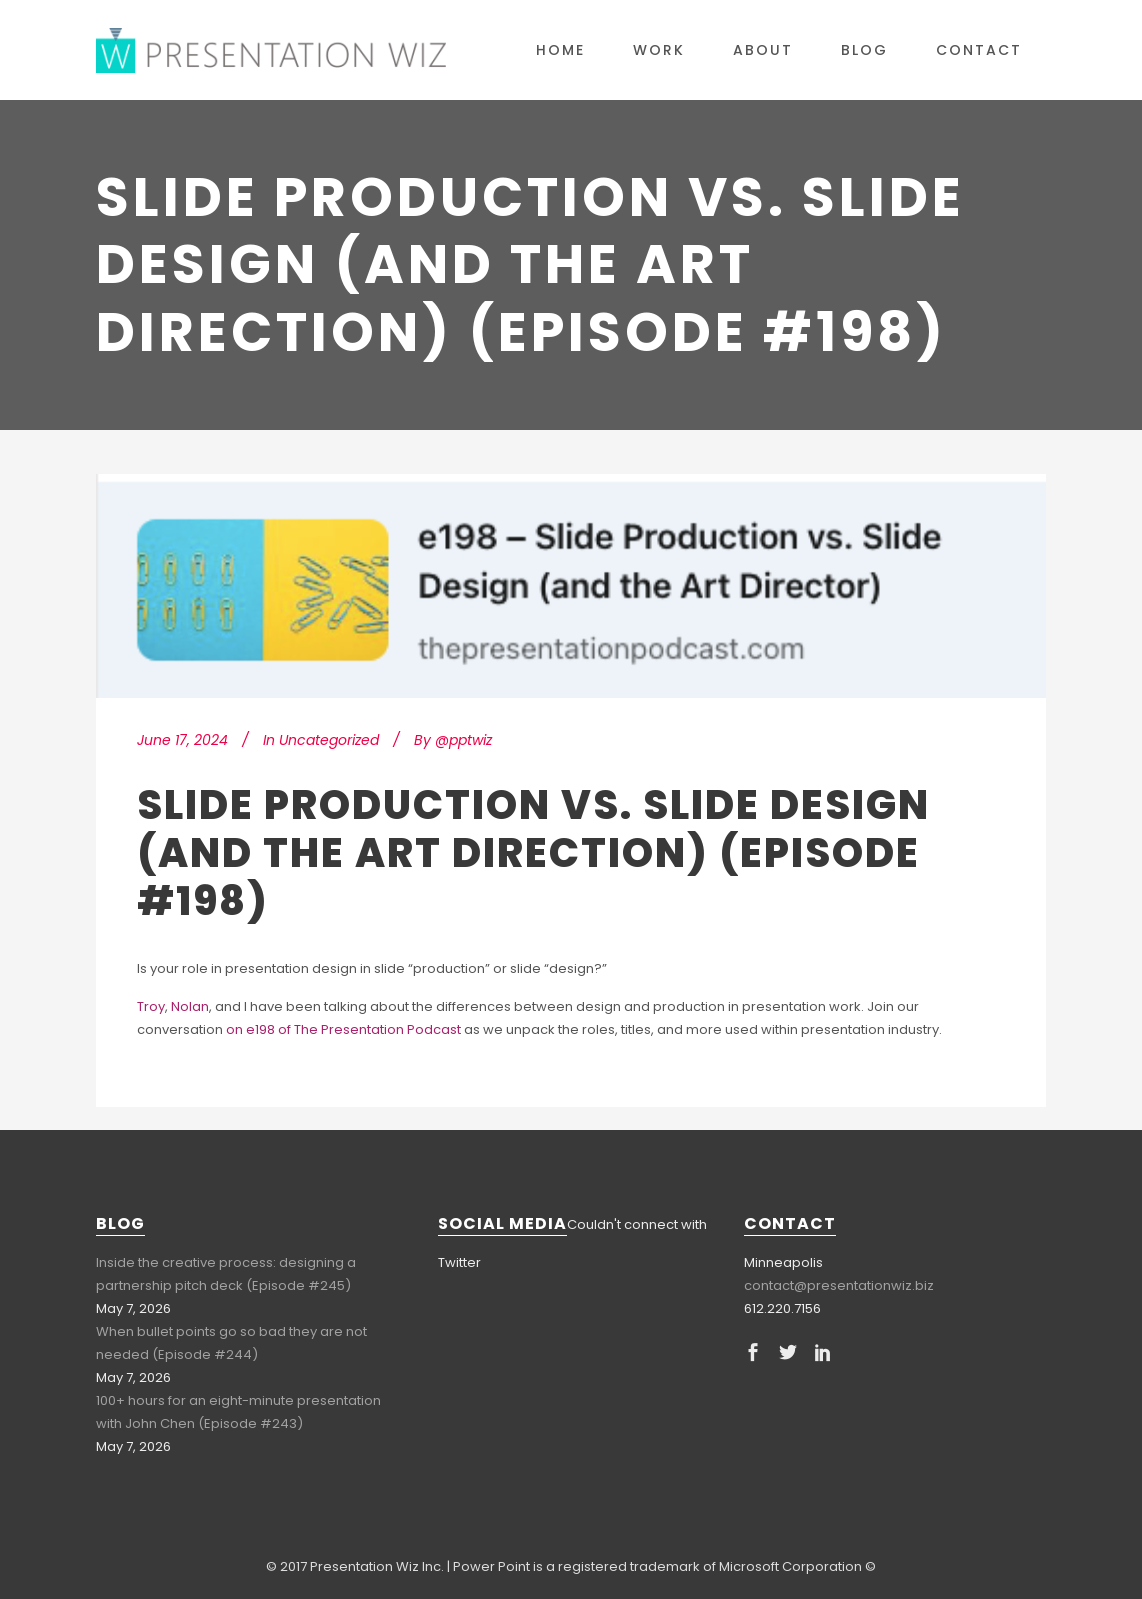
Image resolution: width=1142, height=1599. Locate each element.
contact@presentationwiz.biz (839, 1285)
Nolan (190, 1006)
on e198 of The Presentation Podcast (343, 1029)
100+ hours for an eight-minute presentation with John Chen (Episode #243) (238, 1412)
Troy (151, 1006)
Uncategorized (329, 740)
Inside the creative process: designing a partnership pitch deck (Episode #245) (226, 1274)
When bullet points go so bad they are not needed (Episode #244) (231, 1343)
